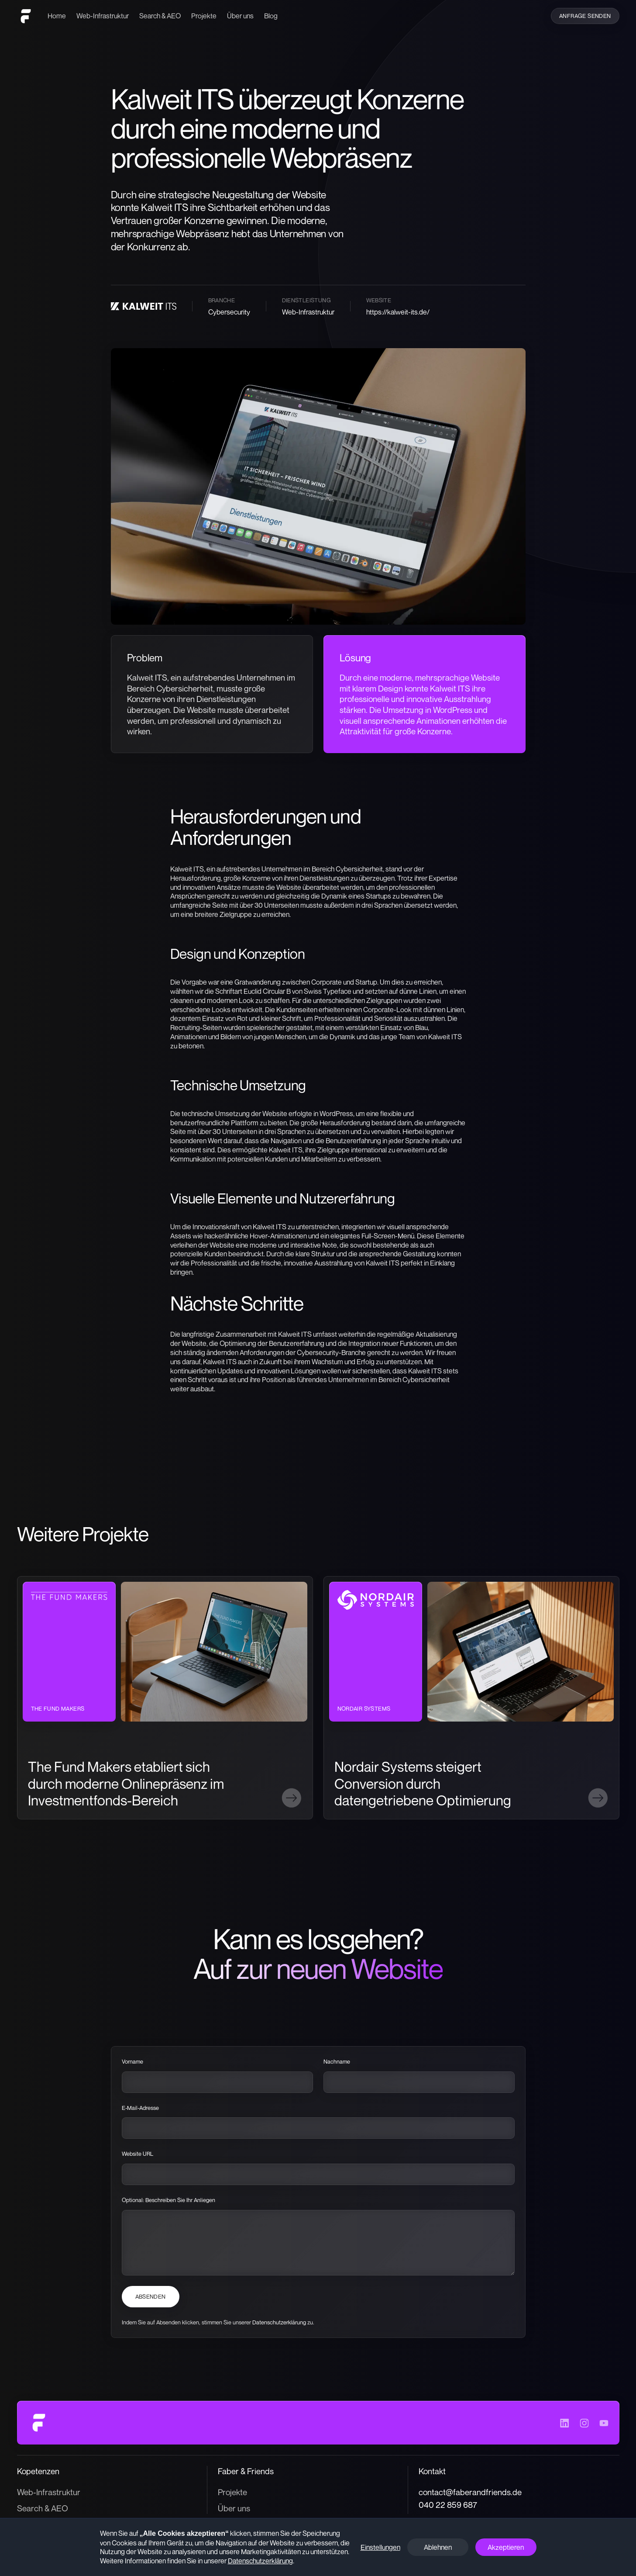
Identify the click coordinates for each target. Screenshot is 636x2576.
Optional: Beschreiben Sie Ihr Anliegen (168, 2200)
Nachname (336, 2061)
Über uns (240, 15)
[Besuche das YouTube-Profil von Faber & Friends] (603, 2422)
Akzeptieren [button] (506, 2547)
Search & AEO (160, 15)
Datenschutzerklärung (279, 2322)
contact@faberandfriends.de (470, 2492)
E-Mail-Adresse (140, 2108)
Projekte (204, 15)
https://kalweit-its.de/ (398, 312)
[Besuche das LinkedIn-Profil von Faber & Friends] (564, 2422)
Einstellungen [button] (380, 2547)
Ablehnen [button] (438, 2547)
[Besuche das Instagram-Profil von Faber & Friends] (584, 2422)
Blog (271, 15)
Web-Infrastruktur (102, 15)
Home (57, 15)
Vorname (132, 2061)
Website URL (137, 2154)
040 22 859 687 (448, 2505)
